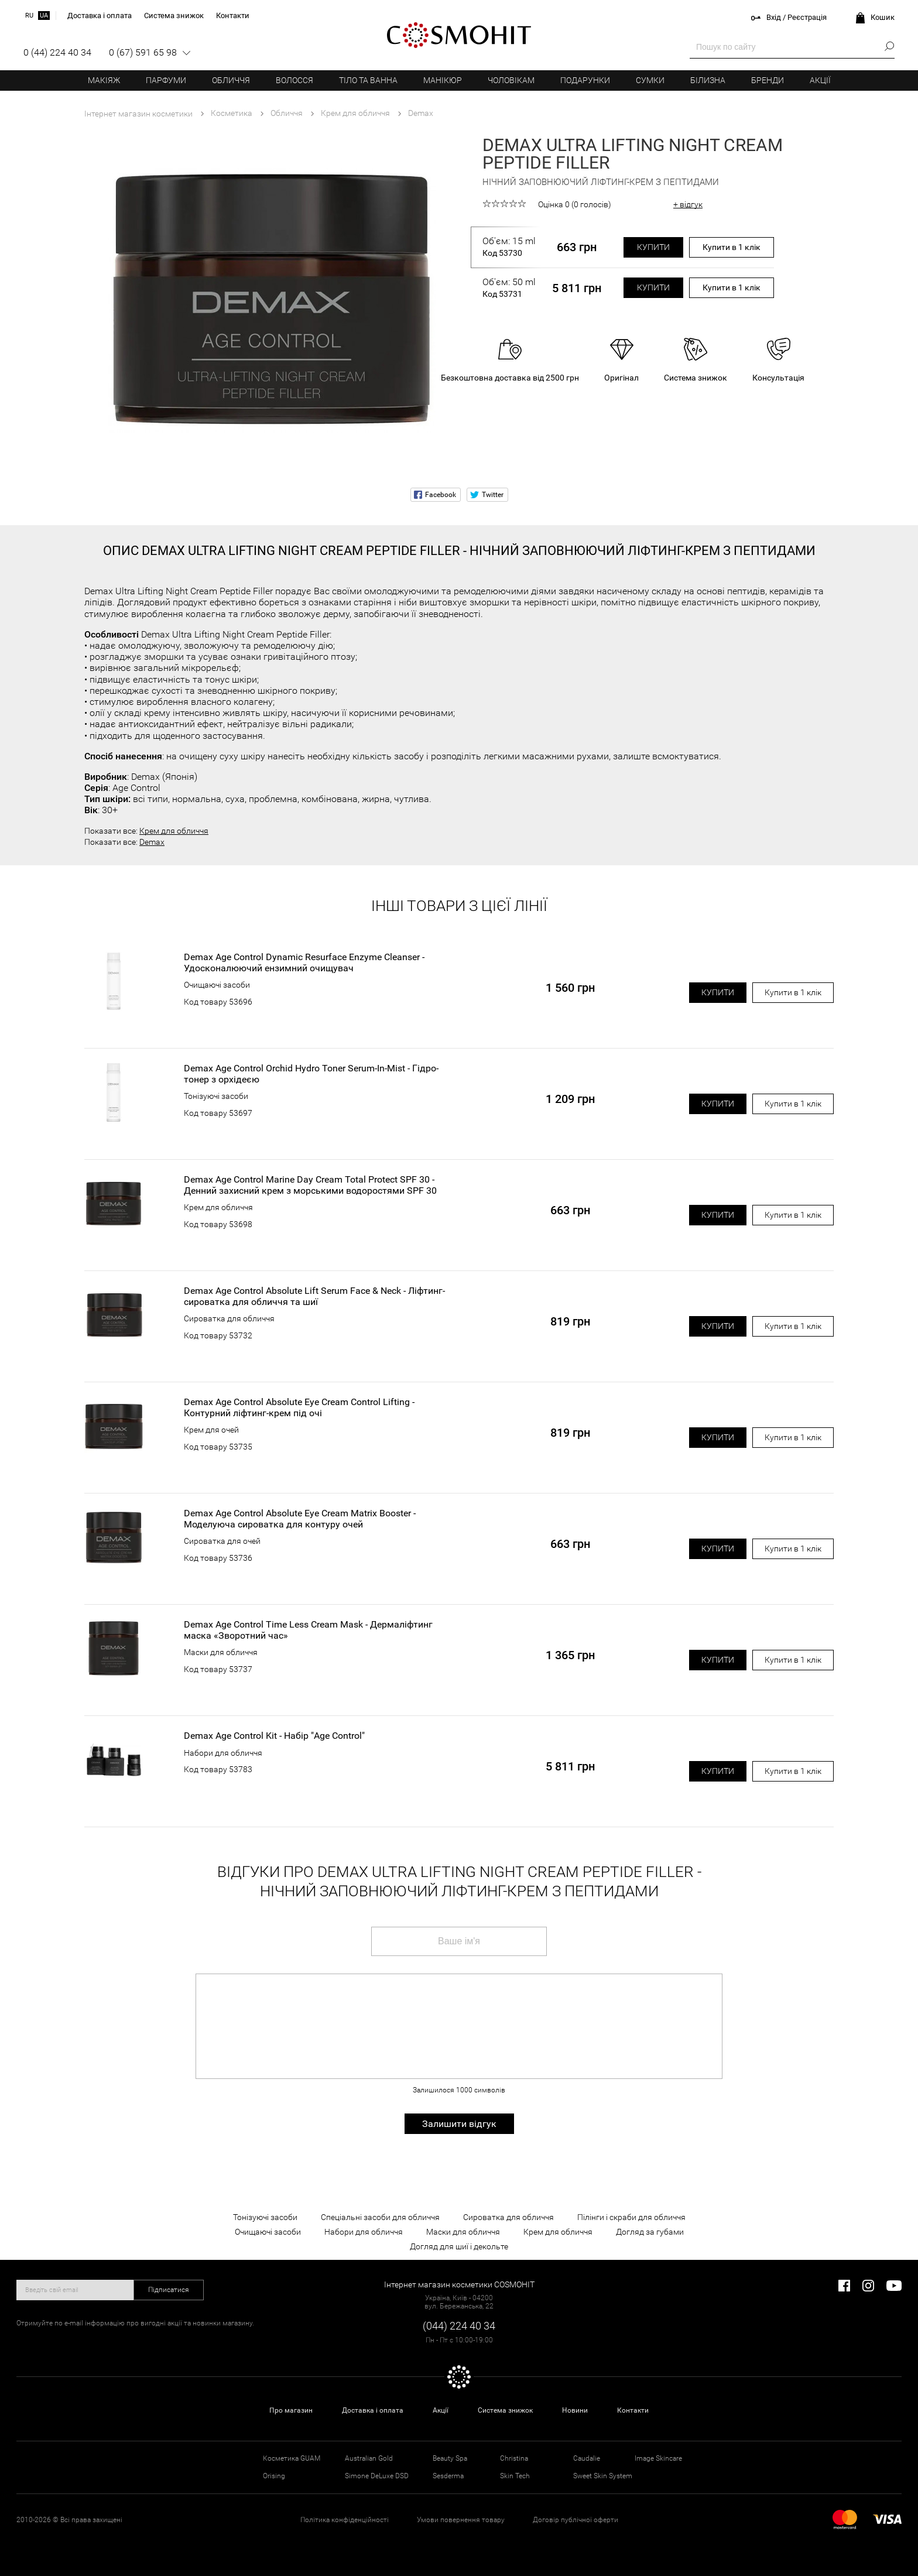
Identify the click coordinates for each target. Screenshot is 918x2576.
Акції (820, 80)
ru (29, 15)
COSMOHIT (459, 35)
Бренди (767, 80)
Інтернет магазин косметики (138, 113)
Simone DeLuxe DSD (377, 2476)
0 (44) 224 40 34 (57, 52)
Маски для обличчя (221, 1652)
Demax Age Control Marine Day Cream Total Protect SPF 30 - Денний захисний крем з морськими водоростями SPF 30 (310, 1184)
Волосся (294, 80)
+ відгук (688, 204)
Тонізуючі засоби (216, 1096)
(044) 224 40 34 (459, 2326)
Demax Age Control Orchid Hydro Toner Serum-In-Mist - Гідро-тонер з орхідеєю (311, 1073)
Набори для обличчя (223, 1753)
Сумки (650, 80)
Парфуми (166, 80)
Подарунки (585, 80)
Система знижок (505, 2410)
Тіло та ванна (368, 80)
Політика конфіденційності (344, 2520)
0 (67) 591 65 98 (143, 52)
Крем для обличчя (173, 830)
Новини (575, 2410)
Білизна (707, 80)
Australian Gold (369, 2458)
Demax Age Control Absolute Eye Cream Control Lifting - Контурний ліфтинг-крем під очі (299, 1407)
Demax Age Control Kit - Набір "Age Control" (274, 1736)
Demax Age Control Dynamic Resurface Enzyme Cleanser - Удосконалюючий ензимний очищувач (304, 962)
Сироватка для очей (222, 1541)
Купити (653, 247)
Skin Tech (515, 2476)
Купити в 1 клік (732, 247)
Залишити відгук (459, 2123)
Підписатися (168, 2290)
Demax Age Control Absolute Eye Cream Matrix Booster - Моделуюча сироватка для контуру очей (300, 1518)
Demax (152, 842)
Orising (274, 2476)
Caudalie (586, 2458)
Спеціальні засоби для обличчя (380, 2217)
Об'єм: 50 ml (509, 288)
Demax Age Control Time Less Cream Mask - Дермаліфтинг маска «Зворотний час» (308, 1629)
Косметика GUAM (291, 2458)
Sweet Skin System (602, 2476)
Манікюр (442, 80)
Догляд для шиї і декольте (459, 2246)
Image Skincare (658, 2458)
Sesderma (448, 2476)
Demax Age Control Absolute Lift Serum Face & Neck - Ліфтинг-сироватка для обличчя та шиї (314, 1296)
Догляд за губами (650, 2231)
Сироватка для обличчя (229, 1318)
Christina (514, 2458)
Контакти (633, 2410)
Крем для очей (211, 1429)
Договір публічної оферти (575, 2520)
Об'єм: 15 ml (509, 247)
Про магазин (291, 2410)
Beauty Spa (450, 2458)
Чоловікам (511, 80)
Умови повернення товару (461, 2520)
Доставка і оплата (372, 2410)
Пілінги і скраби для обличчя (631, 2217)
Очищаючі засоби (217, 984)
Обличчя (231, 80)
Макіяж (104, 80)
